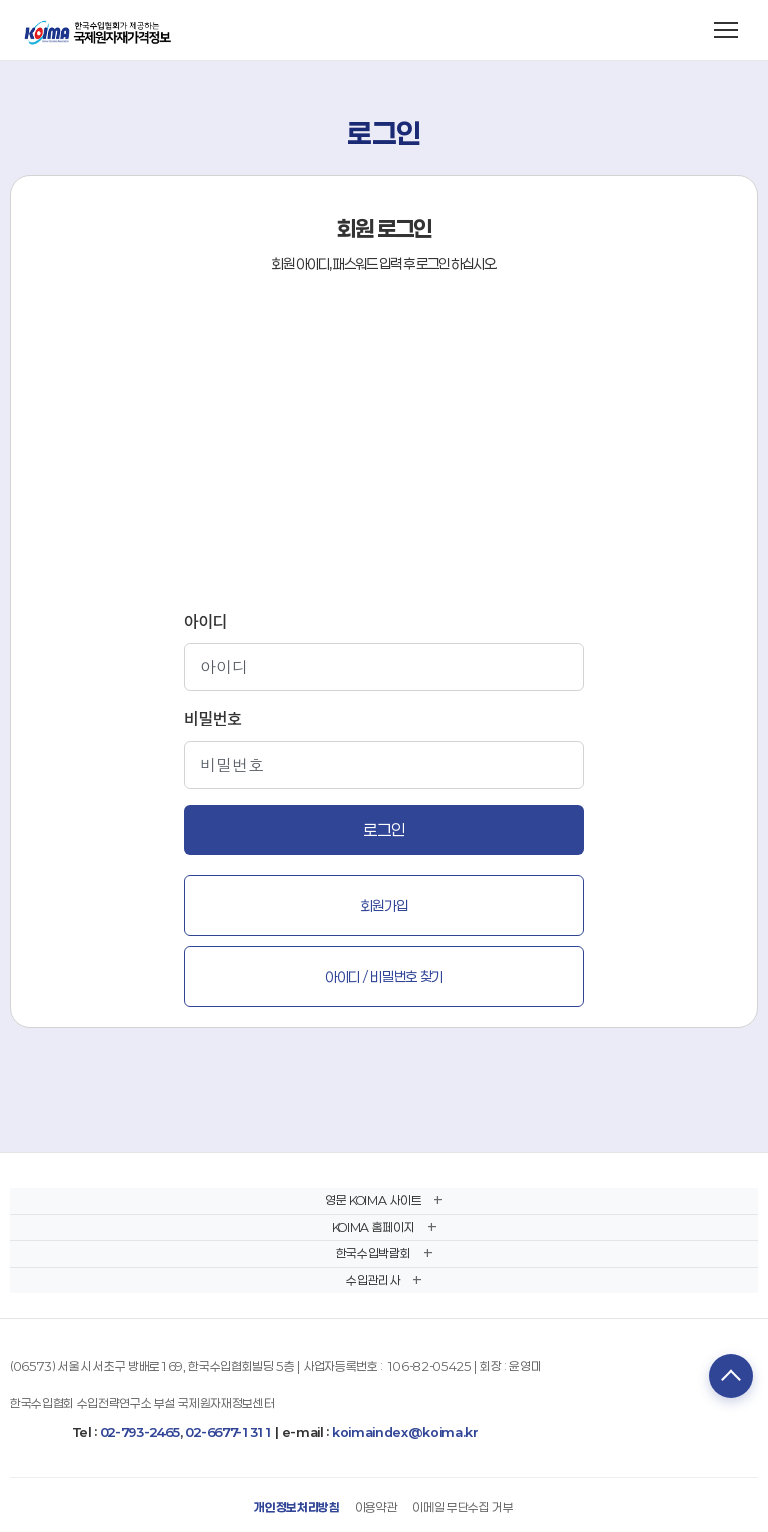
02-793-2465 (140, 1432)
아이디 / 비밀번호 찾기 (384, 976)
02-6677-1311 (228, 1432)
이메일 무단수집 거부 (462, 1507)
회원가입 (384, 905)
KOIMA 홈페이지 (373, 1227)
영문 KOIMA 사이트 (373, 1200)
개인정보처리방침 (296, 1507)
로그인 (383, 829)
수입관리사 (372, 1280)
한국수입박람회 (373, 1253)
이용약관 (376, 1507)
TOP (731, 1376)
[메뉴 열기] (726, 30)
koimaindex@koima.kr (405, 1432)
